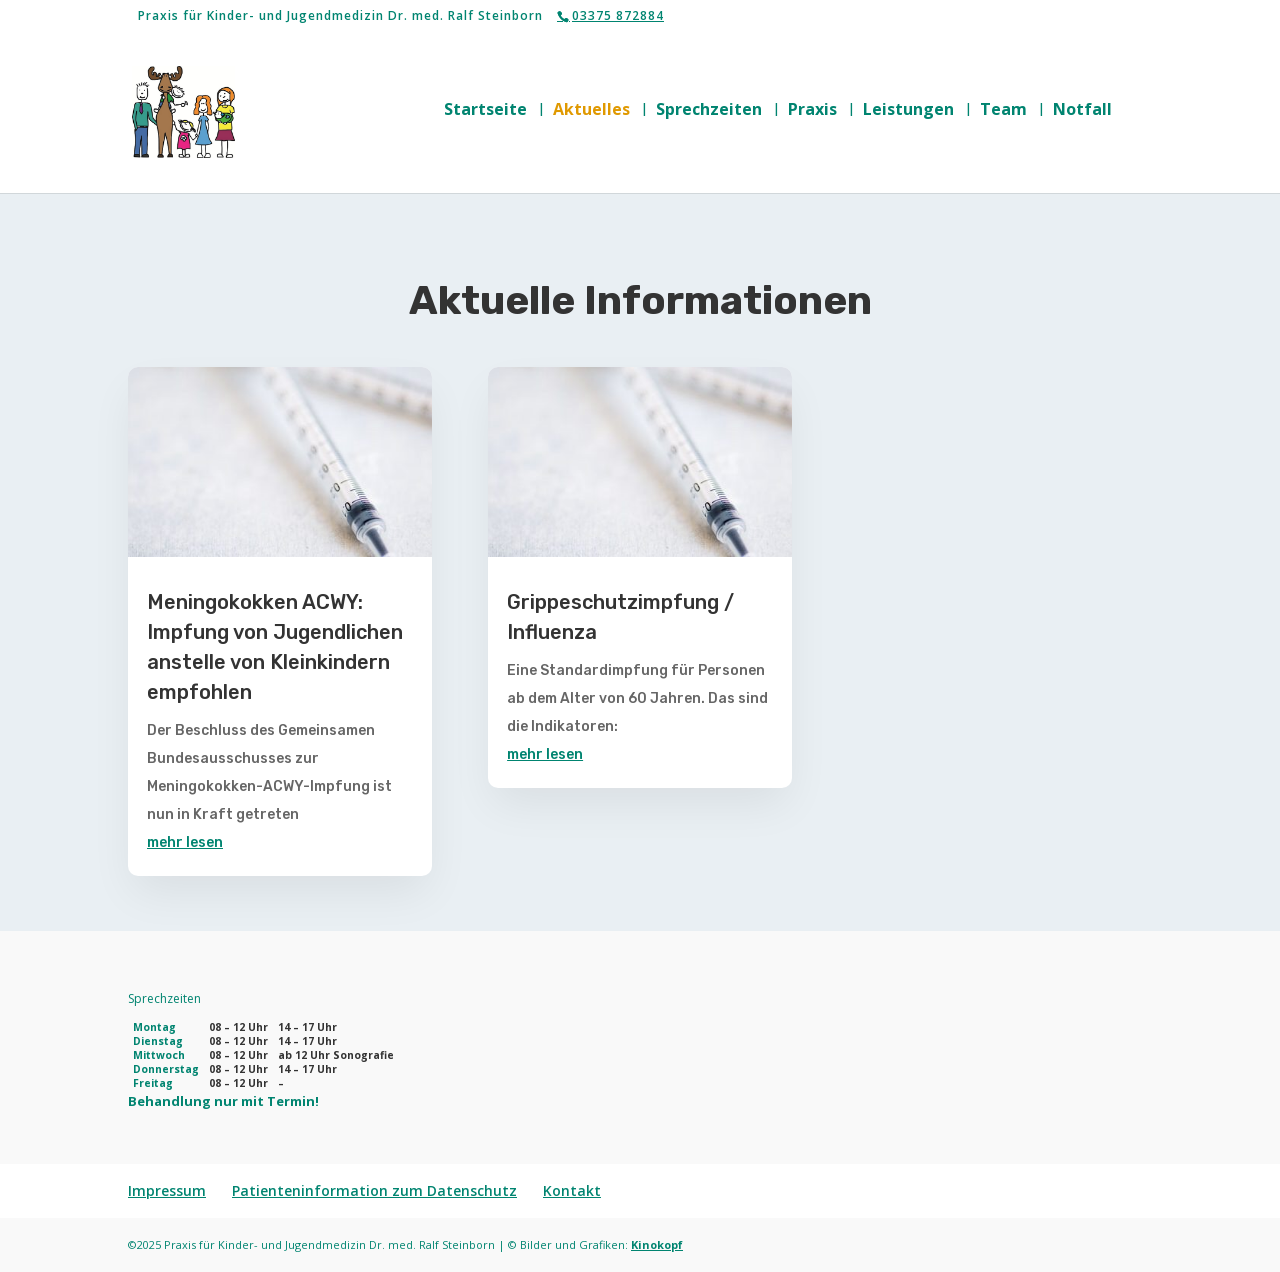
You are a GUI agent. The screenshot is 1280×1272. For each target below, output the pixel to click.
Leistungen (908, 111)
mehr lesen (185, 842)
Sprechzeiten (709, 111)
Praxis (812, 111)
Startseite (485, 111)
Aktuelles (591, 111)
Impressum (167, 1190)
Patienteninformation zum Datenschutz (374, 1190)
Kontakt (572, 1190)
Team (1003, 111)
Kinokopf (657, 1244)
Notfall (1082, 111)
